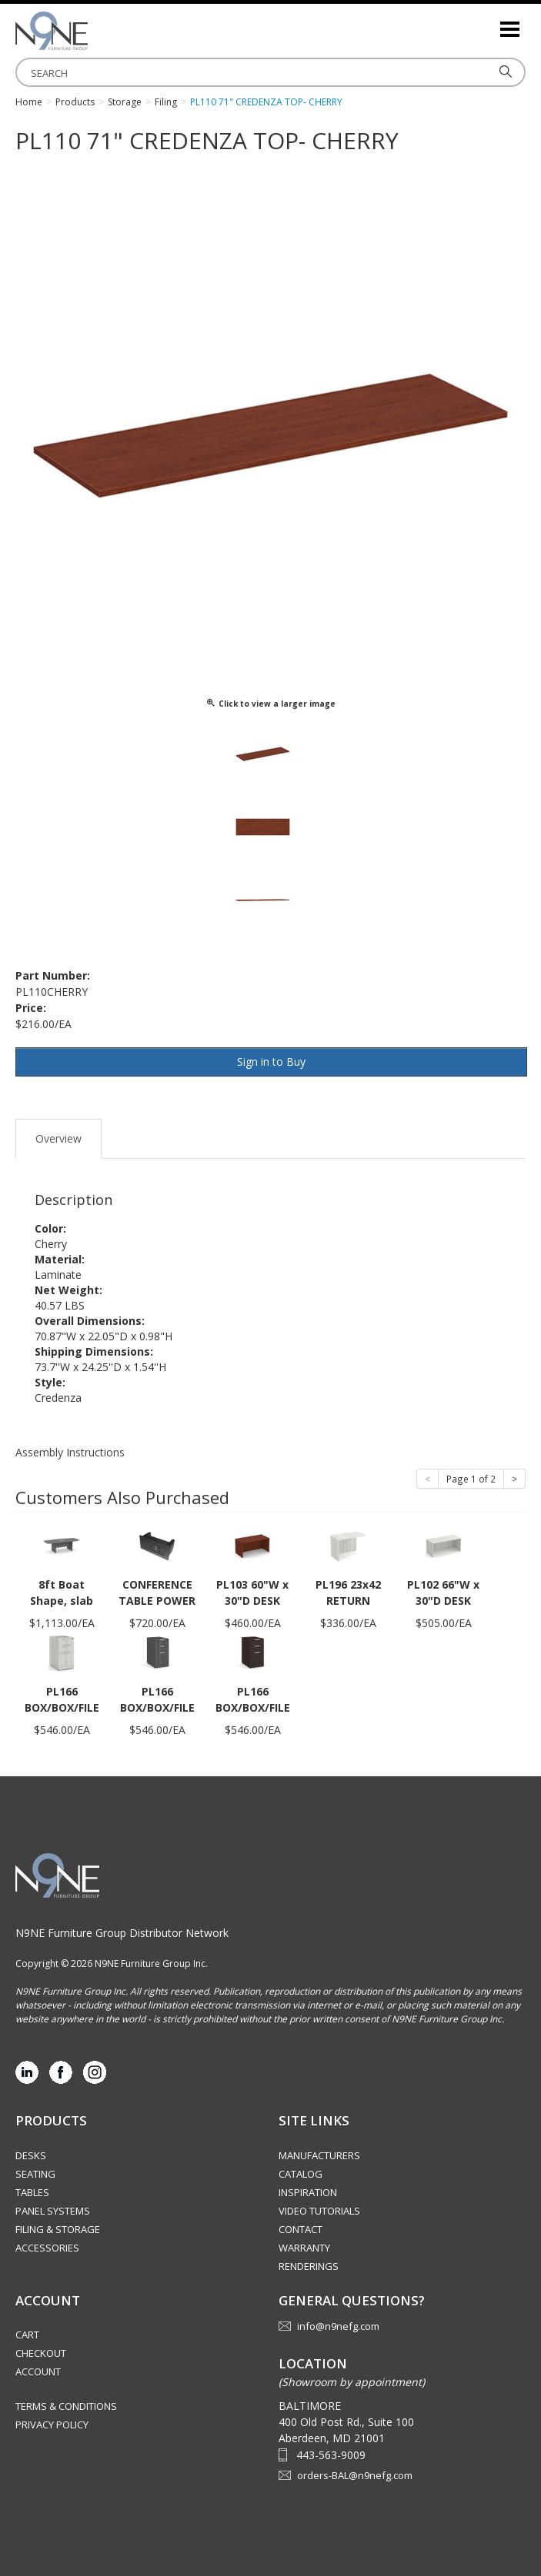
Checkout (40, 2353)
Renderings (309, 2266)
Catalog (300, 2174)
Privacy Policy (51, 2424)
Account (38, 2371)
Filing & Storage (57, 2229)
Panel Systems (52, 2211)
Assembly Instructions (70, 1452)
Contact (300, 2229)
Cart (27, 2334)
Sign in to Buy (271, 1061)
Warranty (304, 2248)
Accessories (47, 2248)
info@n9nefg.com (338, 2326)
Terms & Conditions (66, 2406)
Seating (35, 2174)
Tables (32, 2192)
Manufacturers (319, 2155)
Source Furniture (92, 31)
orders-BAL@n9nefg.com (354, 2475)
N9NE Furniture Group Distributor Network (122, 1932)
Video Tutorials (319, 2211)
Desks (30, 2155)
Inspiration (308, 2192)
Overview (58, 1138)
